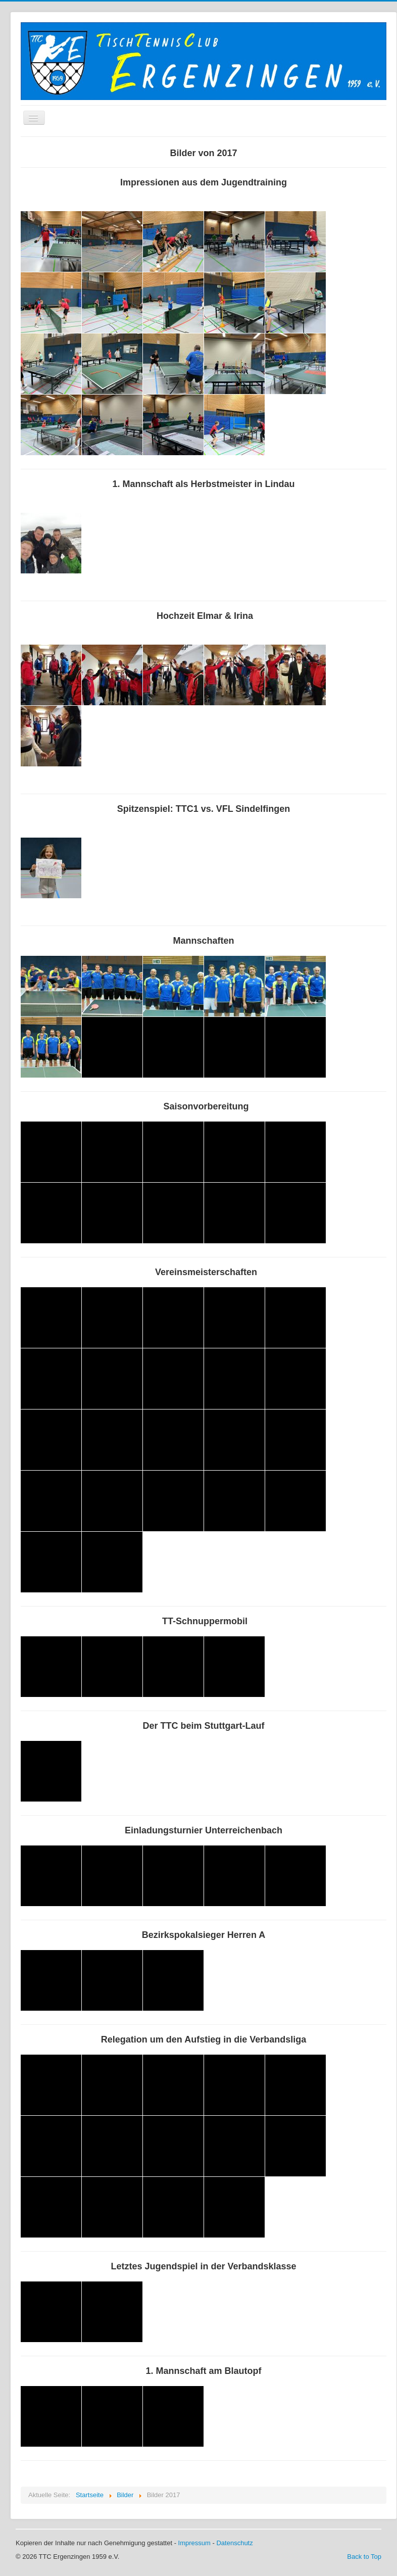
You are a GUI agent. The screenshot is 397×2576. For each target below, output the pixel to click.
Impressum (194, 2543)
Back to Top (364, 2556)
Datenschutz (234, 2543)
